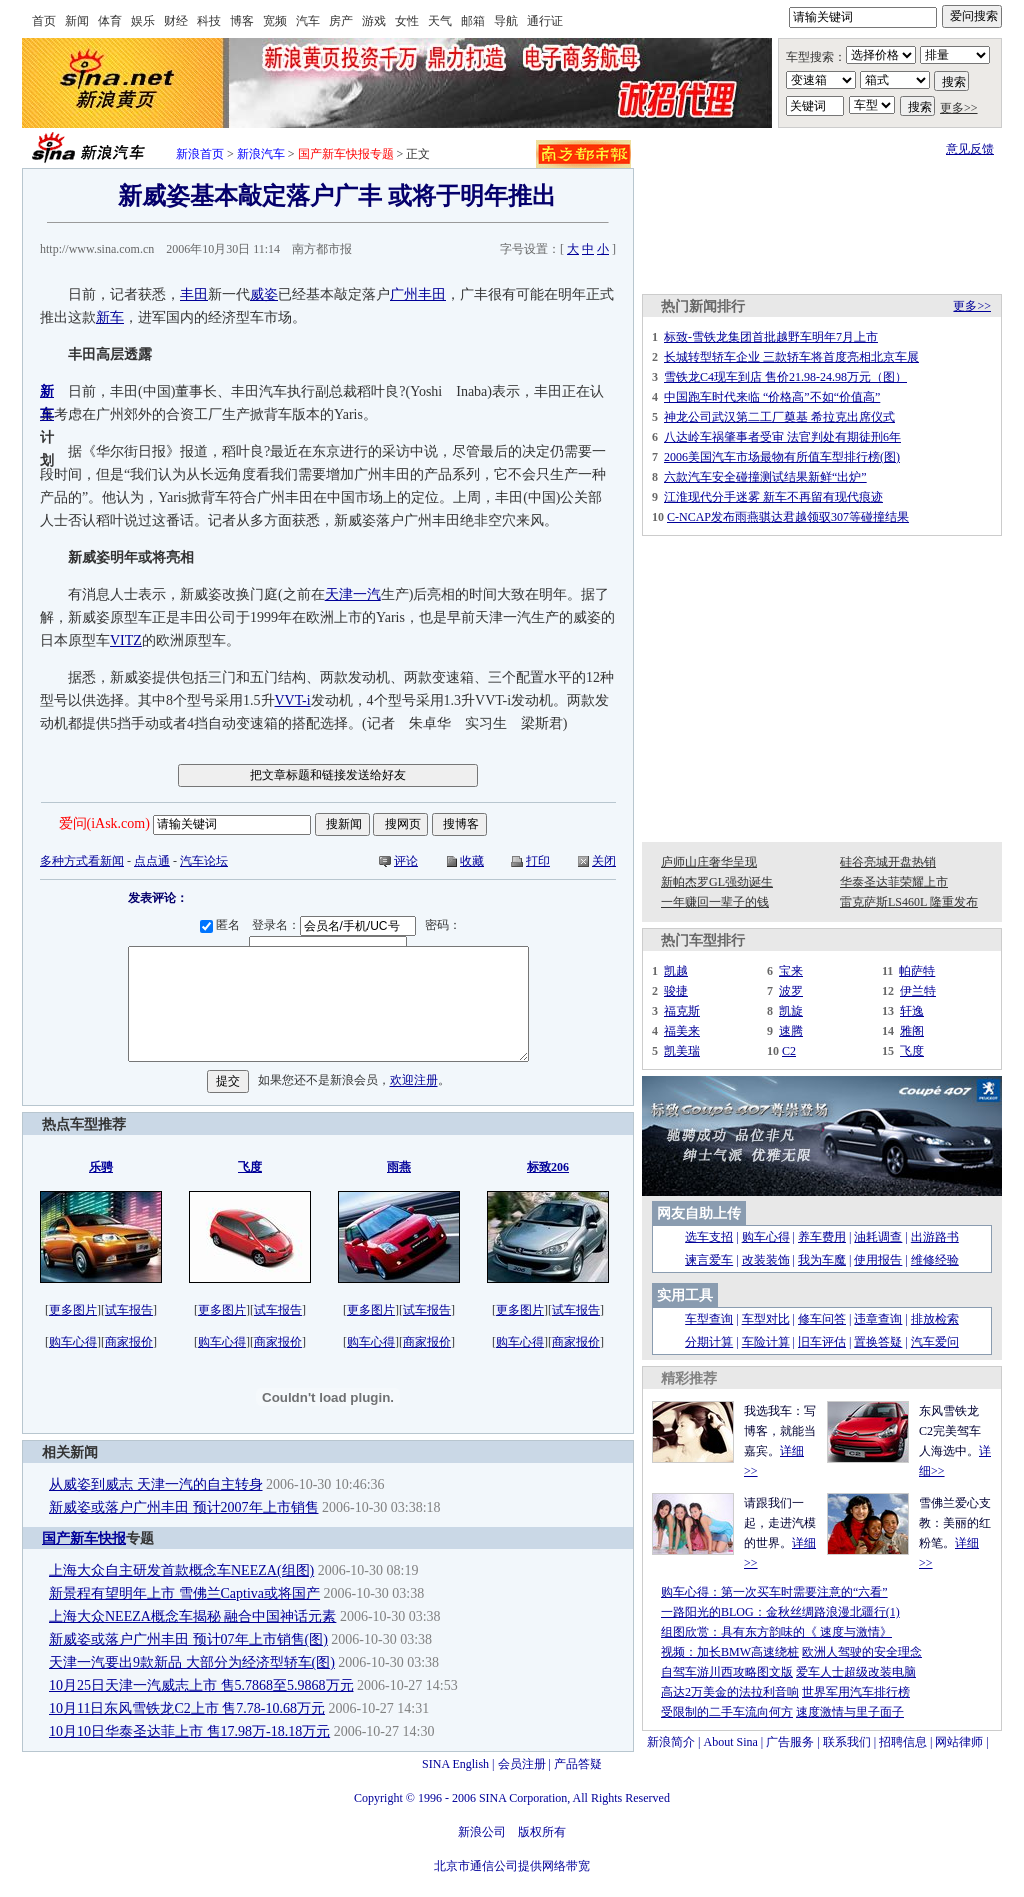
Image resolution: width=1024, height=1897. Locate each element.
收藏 (472, 861)
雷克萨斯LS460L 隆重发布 (909, 902)
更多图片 (73, 1310)
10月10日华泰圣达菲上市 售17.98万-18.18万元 (189, 1731)
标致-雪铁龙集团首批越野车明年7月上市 (771, 337)
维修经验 (935, 1260)
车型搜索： (816, 57)
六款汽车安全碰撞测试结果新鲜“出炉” (765, 477)
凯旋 (791, 1011)
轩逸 (912, 1011)
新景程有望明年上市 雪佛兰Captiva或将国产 (184, 1593)
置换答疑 (878, 1342)
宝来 (791, 971)
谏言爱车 (709, 1260)
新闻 (77, 21)
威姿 (264, 294)
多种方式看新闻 (82, 861)
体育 (110, 21)
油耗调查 (878, 1237)
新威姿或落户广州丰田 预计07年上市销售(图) (188, 1639)
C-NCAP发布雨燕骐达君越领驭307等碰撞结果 (788, 517)
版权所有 (542, 1832)
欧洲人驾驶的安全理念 (862, 1652)
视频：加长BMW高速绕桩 (730, 1652)
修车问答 (822, 1319)
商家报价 (129, 1342)
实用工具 (685, 1295)
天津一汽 (353, 594)
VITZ (126, 640)
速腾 (791, 1031)
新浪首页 (200, 154)
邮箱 (473, 21)
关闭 (604, 861)
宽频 (275, 21)
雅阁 (912, 1031)
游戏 (374, 21)
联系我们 (847, 1742)
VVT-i (293, 700)
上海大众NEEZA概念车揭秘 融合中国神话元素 (192, 1616)
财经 (176, 21)
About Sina (731, 1742)
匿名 (223, 925)
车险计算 (766, 1342)
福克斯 (682, 1011)
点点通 (152, 861)
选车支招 (709, 1237)
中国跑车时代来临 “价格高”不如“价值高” (772, 397)
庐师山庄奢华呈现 (709, 862)
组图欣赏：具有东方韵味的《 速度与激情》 (776, 1632)
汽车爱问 (935, 1342)
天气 (440, 21)
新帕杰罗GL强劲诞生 (717, 882)
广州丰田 (418, 294)
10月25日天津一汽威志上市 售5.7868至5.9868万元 (201, 1685)
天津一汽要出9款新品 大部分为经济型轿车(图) (192, 1662)
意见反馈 (970, 149)
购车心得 (73, 1342)
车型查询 (709, 1319)
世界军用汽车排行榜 (856, 1692)
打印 (538, 861)
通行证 (545, 21)
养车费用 (822, 1237)
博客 (242, 21)
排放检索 (935, 1319)
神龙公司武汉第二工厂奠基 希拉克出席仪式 (779, 417)
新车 (110, 317)
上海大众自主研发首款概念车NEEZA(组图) (181, 1570)
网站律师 (959, 1742)
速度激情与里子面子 (850, 1712)
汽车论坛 (204, 861)
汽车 (308, 21)
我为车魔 (822, 1260)
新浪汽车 (261, 154)
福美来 (682, 1031)
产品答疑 (578, 1764)
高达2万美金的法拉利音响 (730, 1692)
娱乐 (143, 21)
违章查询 (878, 1319)
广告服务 (790, 1742)
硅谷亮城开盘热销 (888, 862)
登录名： (337, 925)
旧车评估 (822, 1342)
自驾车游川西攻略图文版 (727, 1672)
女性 (407, 21)
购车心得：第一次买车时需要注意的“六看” (774, 1592)
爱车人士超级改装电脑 (856, 1672)
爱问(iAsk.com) (104, 823)
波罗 (791, 991)
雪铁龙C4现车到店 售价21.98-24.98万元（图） (785, 377)
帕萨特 (917, 971)
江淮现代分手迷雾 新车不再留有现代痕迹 (773, 497)
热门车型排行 (703, 940)
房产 (341, 21)
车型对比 (766, 1319)
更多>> (959, 108)
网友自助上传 (699, 1213)
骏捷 (676, 991)
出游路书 (935, 1237)
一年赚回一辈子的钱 (715, 902)
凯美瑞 (682, 1051)
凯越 (676, 971)
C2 (789, 1051)
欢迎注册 (414, 1081)
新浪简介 (671, 1742)
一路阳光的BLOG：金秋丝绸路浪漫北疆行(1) (780, 1612)
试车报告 (129, 1310)
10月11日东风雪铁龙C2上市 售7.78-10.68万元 (187, 1708)
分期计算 (709, 1342)
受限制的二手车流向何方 (727, 1712)
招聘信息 (903, 1742)
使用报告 (878, 1260)
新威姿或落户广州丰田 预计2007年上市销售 (184, 1507)
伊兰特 (918, 991)
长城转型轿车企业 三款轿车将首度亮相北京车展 (791, 357)
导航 (506, 21)
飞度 (912, 1051)
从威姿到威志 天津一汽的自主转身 (156, 1484)
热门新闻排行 (703, 306)
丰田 (194, 294)
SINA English (455, 1764)
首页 (44, 21)
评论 (406, 861)
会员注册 (522, 1764)
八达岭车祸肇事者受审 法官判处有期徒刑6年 (782, 437)
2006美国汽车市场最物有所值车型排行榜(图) (782, 457)
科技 (209, 21)
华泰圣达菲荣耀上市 (894, 882)
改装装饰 (766, 1260)
